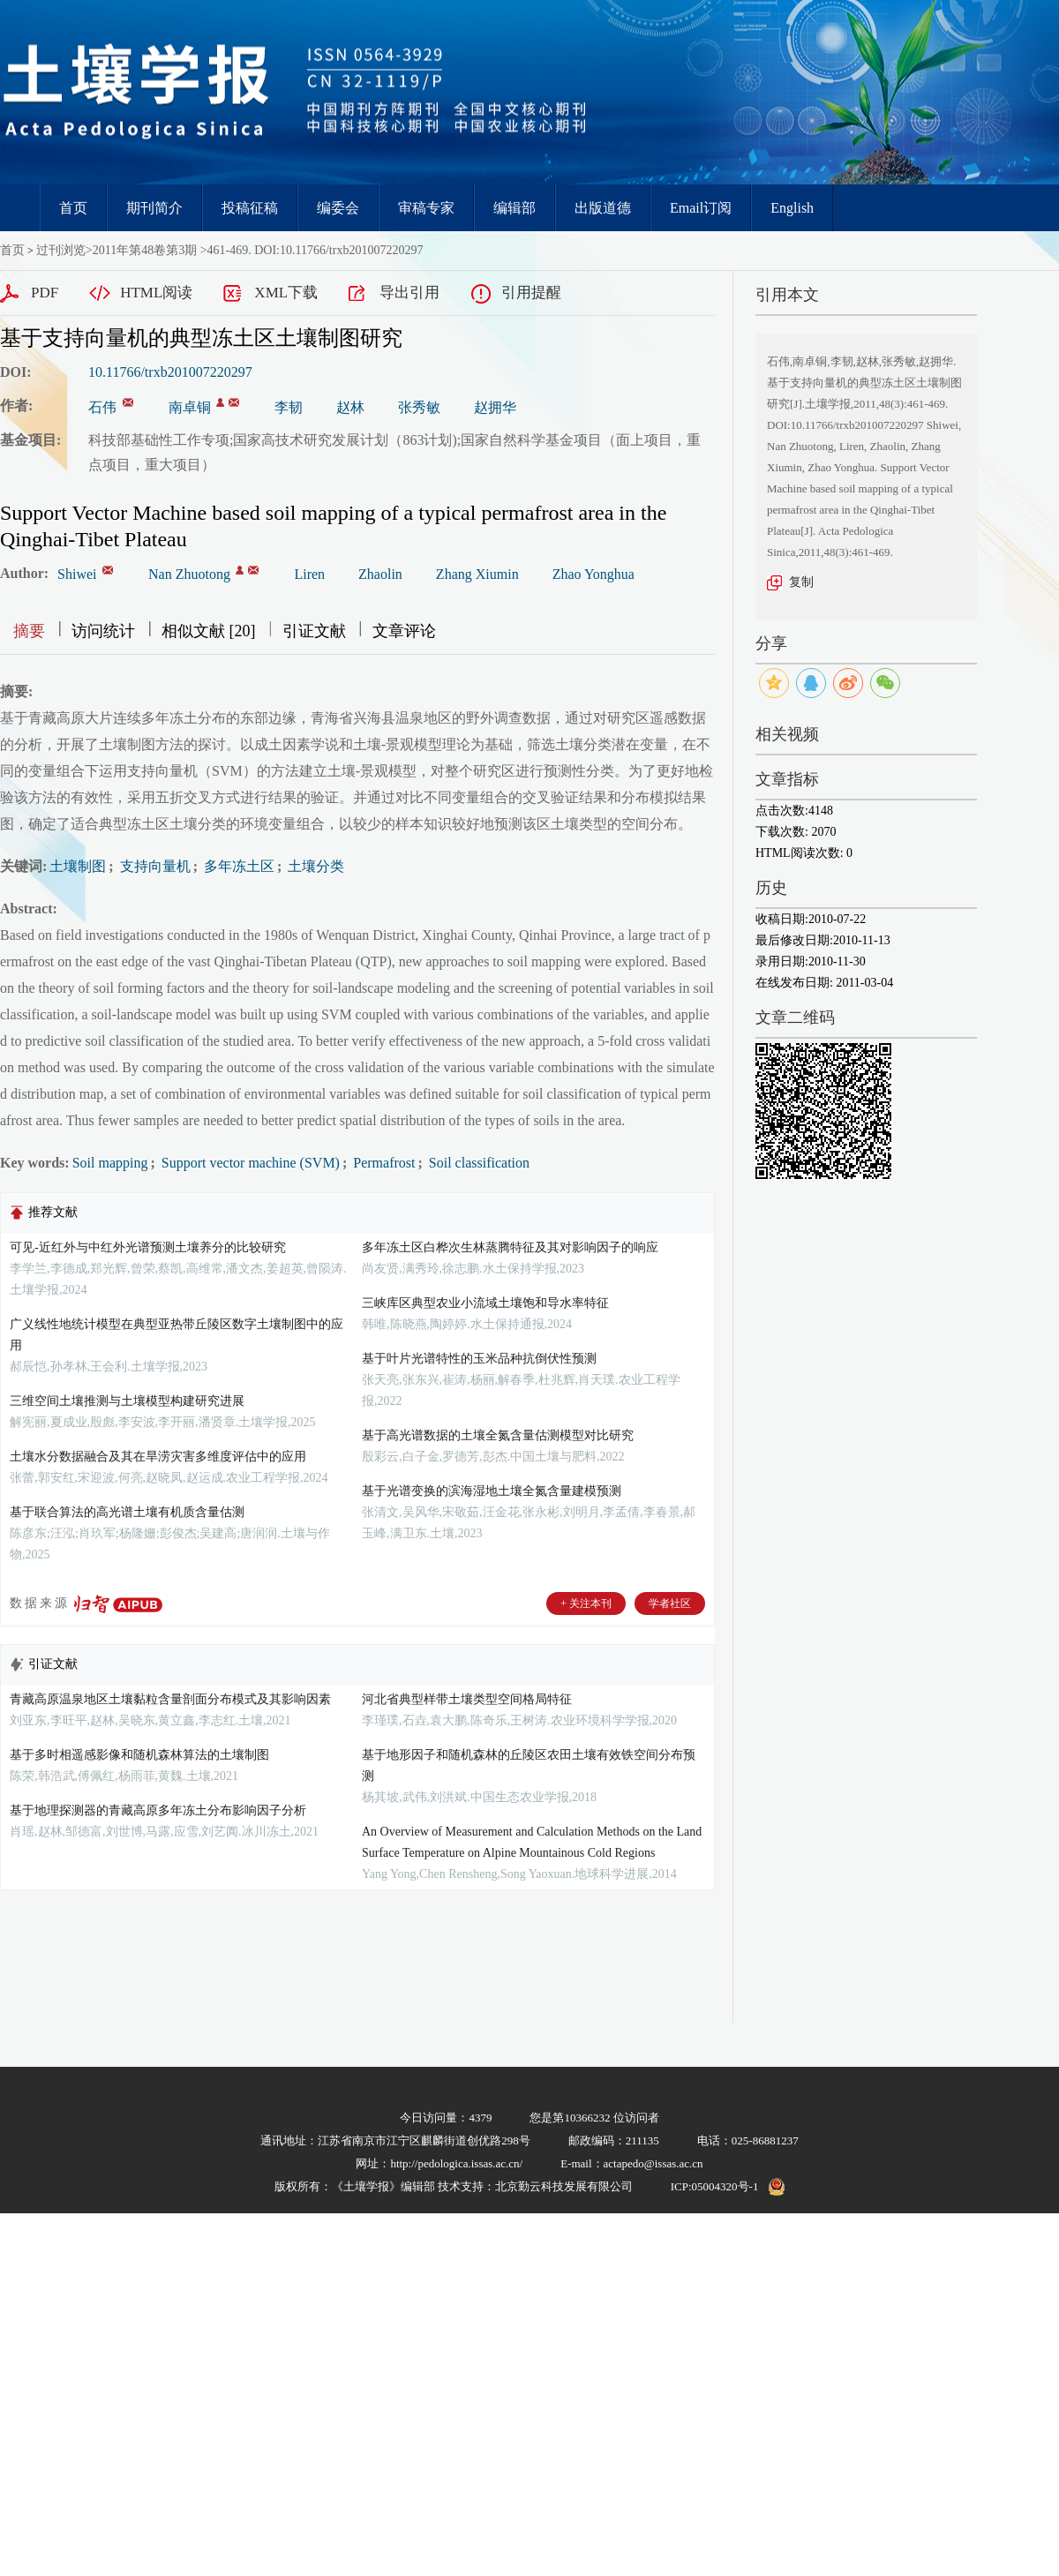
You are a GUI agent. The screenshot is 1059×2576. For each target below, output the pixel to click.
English (792, 207)
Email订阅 (701, 207)
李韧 (288, 407)
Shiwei (76, 574)
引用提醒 (531, 292)
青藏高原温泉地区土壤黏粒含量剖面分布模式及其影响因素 (170, 1699)
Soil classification (477, 1162)
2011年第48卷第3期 (145, 250)
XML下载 (286, 292)
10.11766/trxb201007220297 (170, 371)
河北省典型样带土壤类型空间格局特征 (467, 1699)
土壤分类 (314, 866)
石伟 (102, 407)
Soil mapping (110, 1162)
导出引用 (409, 292)
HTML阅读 (156, 292)
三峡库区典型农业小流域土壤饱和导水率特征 (485, 1303)
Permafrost (382, 1162)
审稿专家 (426, 207)
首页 (73, 207)
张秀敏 (419, 407)
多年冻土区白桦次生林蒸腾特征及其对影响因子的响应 (510, 1247)
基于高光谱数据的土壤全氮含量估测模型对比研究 (498, 1435)
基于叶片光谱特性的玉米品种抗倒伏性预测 (479, 1358)
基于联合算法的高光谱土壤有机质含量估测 (127, 1512)
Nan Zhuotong (189, 574)
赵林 (350, 407)
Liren (309, 574)
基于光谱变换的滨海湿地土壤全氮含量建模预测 (491, 1491)
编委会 (338, 207)
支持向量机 (153, 866)
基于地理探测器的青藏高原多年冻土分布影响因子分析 (158, 1810)
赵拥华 (495, 407)
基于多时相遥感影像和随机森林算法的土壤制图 (139, 1754)
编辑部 (514, 207)
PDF (44, 292)
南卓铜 (190, 407)
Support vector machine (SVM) (249, 1162)
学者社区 (670, 1603)
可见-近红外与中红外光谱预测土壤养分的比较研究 (148, 1247)
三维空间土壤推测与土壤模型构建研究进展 (127, 1401)
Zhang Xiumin (477, 574)
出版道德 (603, 207)
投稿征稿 (250, 207)
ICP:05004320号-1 (715, 2186)
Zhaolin (380, 574)
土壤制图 (77, 866)
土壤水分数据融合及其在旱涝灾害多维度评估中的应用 (158, 1456)
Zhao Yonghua (593, 574)
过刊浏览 (61, 250)
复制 (801, 582)
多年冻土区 (237, 866)
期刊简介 (154, 207)
